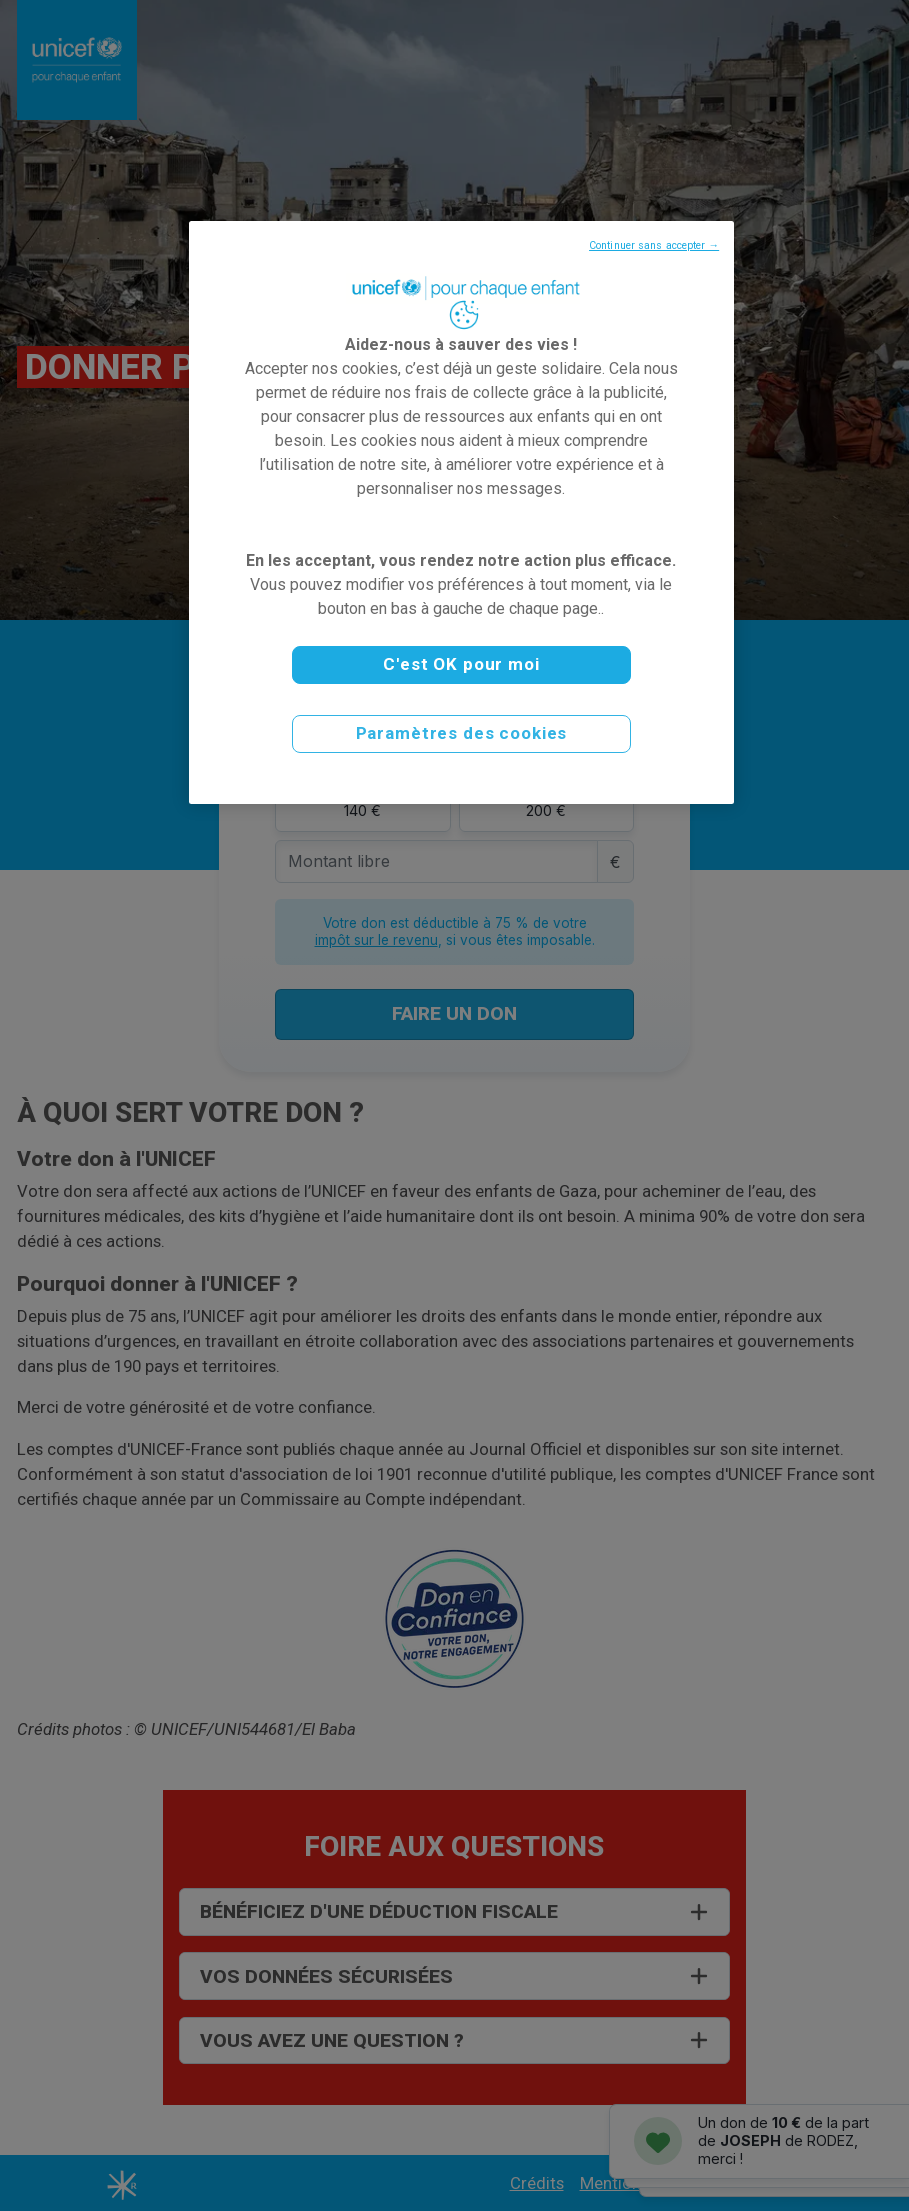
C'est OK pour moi (461, 664)
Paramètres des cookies (462, 733)
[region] (461, 512)
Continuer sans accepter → (654, 245)
